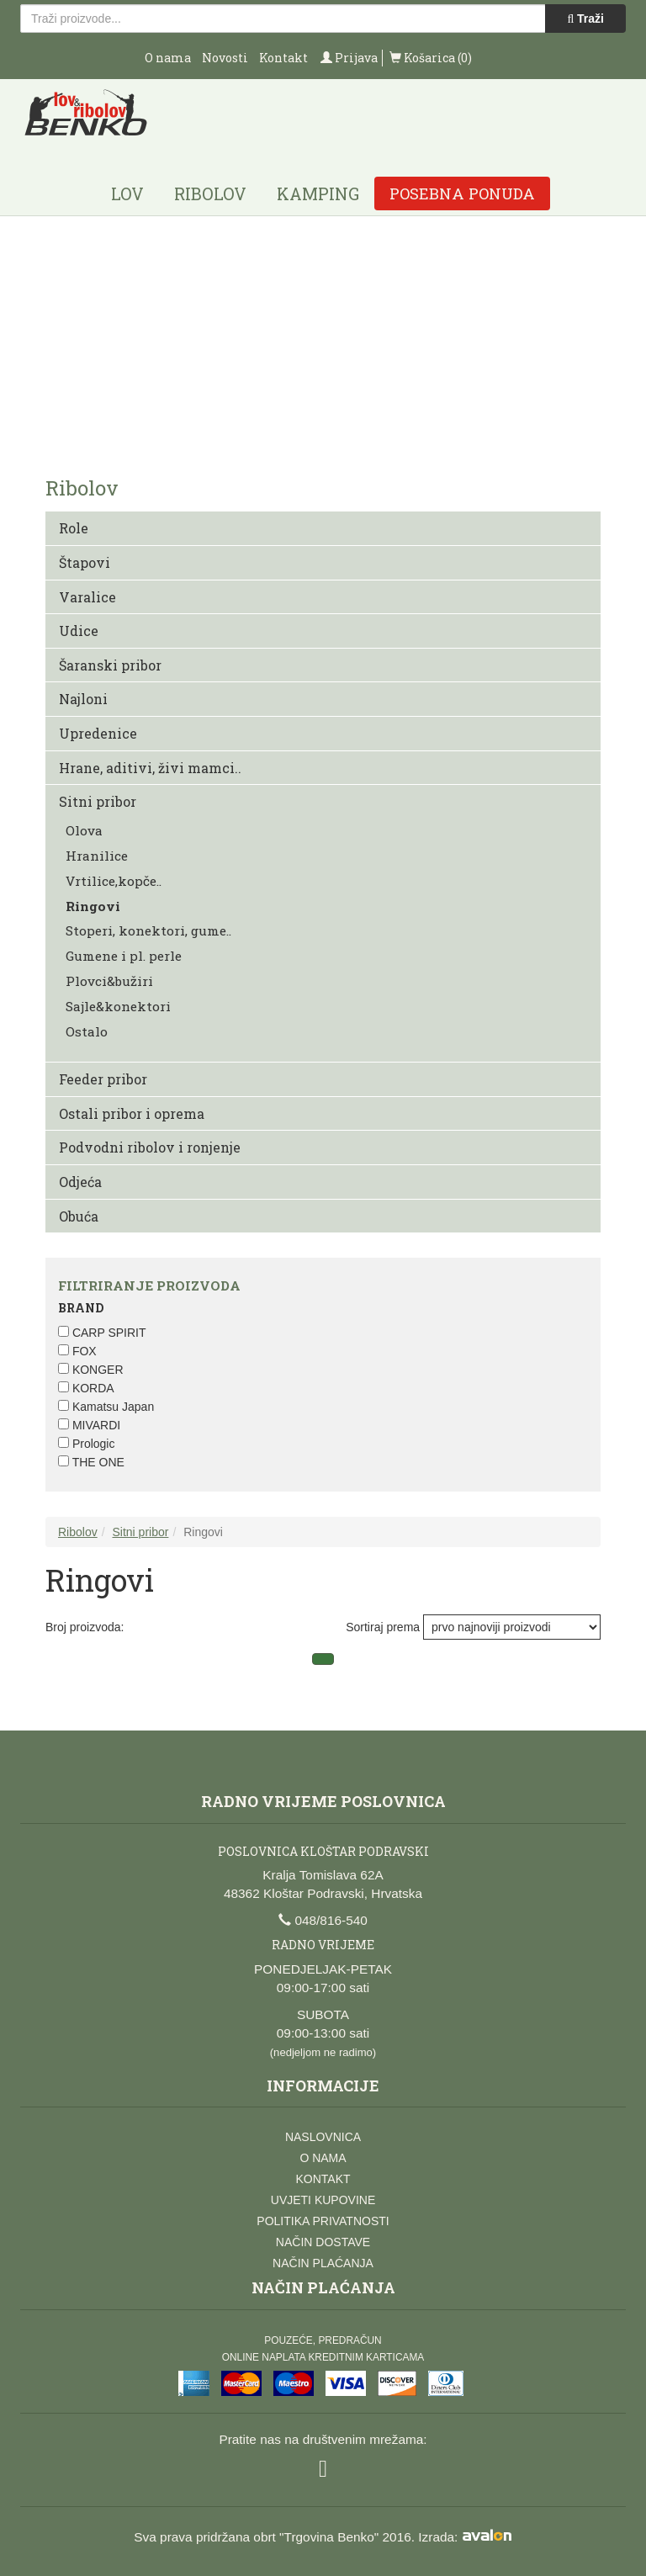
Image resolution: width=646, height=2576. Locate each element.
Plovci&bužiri (109, 981)
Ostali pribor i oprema (131, 1113)
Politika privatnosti (323, 2221)
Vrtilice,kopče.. (114, 880)
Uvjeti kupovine (323, 2200)
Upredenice (98, 733)
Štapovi (84, 562)
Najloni (83, 699)
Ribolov (210, 193)
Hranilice (97, 855)
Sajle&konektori (118, 1006)
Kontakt (283, 58)
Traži (585, 18)
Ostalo (87, 1031)
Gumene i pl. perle (124, 955)
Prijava (349, 58)
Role (73, 528)
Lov (127, 193)
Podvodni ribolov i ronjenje (150, 1147)
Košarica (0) (430, 58)
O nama (168, 58)
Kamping (318, 193)
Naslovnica (323, 2137)
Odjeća (80, 1181)
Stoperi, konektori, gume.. (148, 930)
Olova (84, 830)
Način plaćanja (323, 2263)
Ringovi (93, 906)
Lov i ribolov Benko (86, 117)
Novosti (225, 58)
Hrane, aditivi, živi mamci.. (150, 768)
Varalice (87, 597)
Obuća (78, 1216)
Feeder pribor (103, 1079)
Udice (78, 630)
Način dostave (323, 2242)
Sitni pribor (97, 801)
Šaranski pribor (110, 665)
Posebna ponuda (462, 193)
